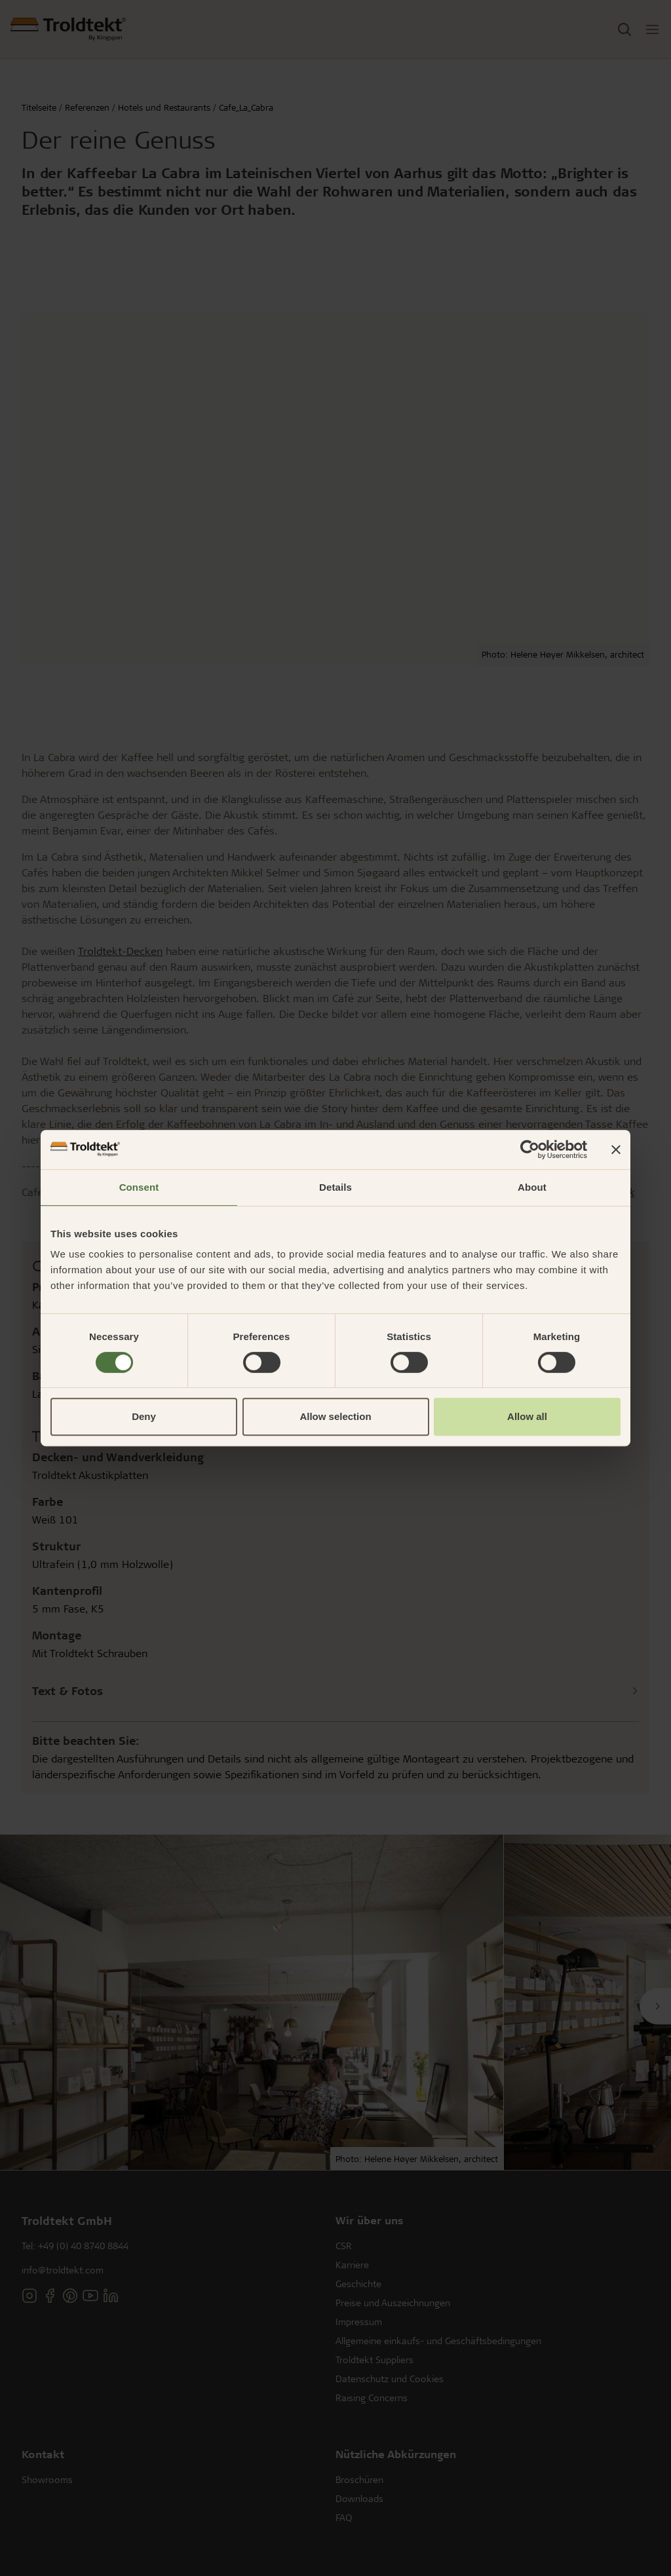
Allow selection (335, 1416)
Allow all (527, 1416)
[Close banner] (616, 1149)
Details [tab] (335, 1187)
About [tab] (532, 1187)
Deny (144, 1416)
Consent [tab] (139, 1187)
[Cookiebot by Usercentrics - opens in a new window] (529, 1149)
